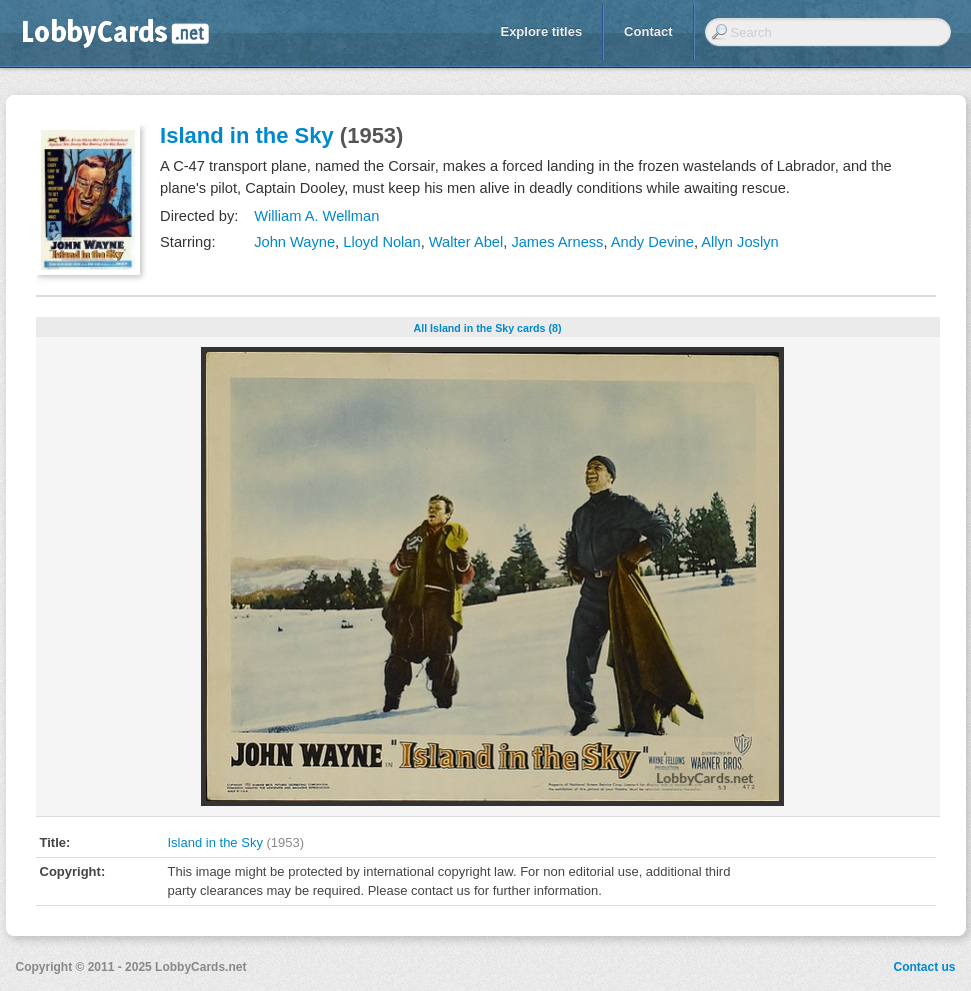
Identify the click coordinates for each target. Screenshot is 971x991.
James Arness (557, 242)
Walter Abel (466, 242)
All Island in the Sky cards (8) (487, 328)
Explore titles (541, 31)
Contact (648, 31)
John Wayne (294, 242)
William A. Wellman (316, 216)
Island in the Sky (247, 135)
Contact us (924, 967)
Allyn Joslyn (739, 242)
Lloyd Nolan (381, 242)
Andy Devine (652, 242)
